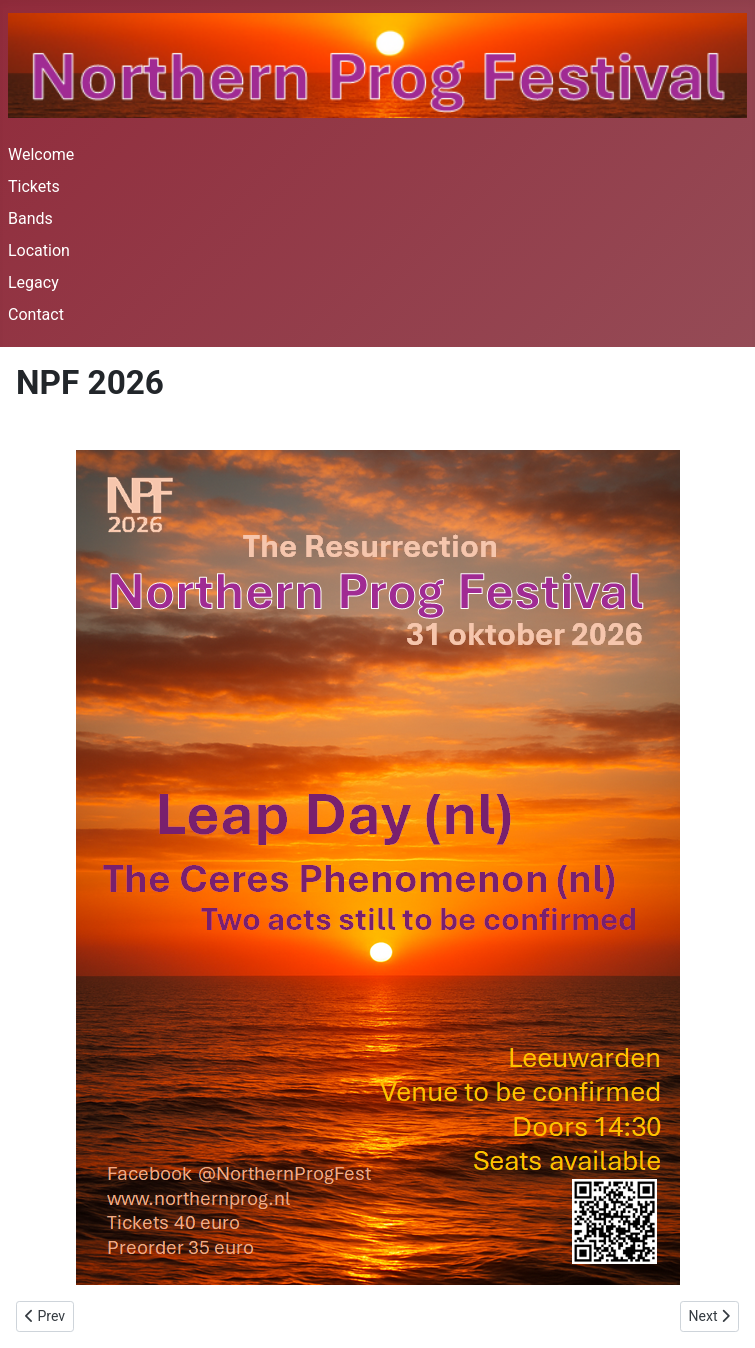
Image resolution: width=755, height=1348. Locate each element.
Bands (30, 218)
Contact (36, 314)
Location (39, 250)
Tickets (34, 186)
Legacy (33, 282)
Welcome (41, 154)
